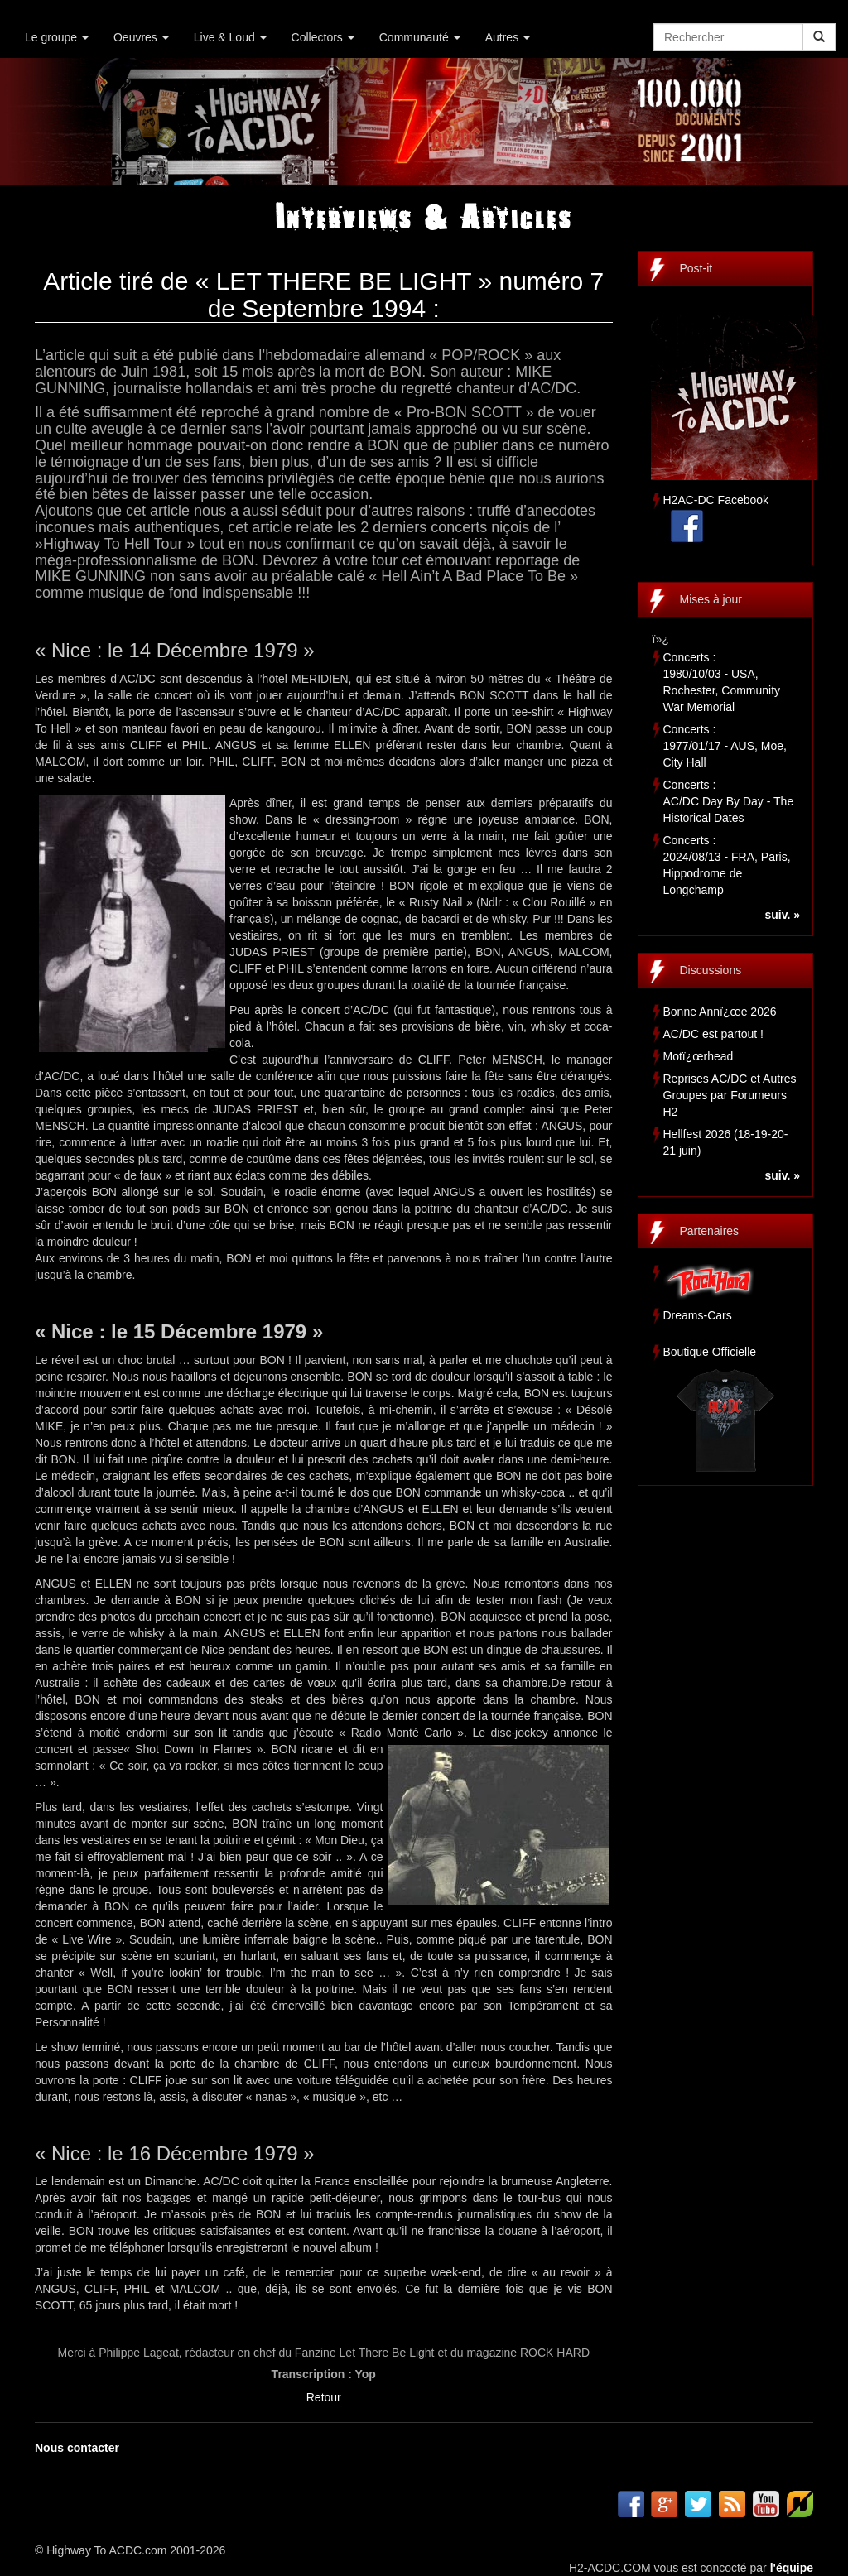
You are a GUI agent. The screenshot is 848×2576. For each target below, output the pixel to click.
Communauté (419, 37)
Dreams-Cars (697, 1315)
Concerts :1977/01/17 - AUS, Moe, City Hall (725, 746)
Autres (507, 37)
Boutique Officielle (710, 1351)
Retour (323, 2397)
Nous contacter (77, 2447)
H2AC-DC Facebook (716, 500)
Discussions (711, 970)
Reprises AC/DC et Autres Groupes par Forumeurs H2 (730, 1095)
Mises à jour (711, 599)
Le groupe (57, 37)
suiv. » (782, 914)
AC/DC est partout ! (713, 1033)
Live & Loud (230, 37)
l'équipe (791, 2567)
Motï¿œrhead (698, 1056)
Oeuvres (141, 37)
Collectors (323, 37)
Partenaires (710, 1231)
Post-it (696, 268)
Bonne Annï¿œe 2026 (720, 1011)
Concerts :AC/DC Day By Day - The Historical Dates (728, 801)
